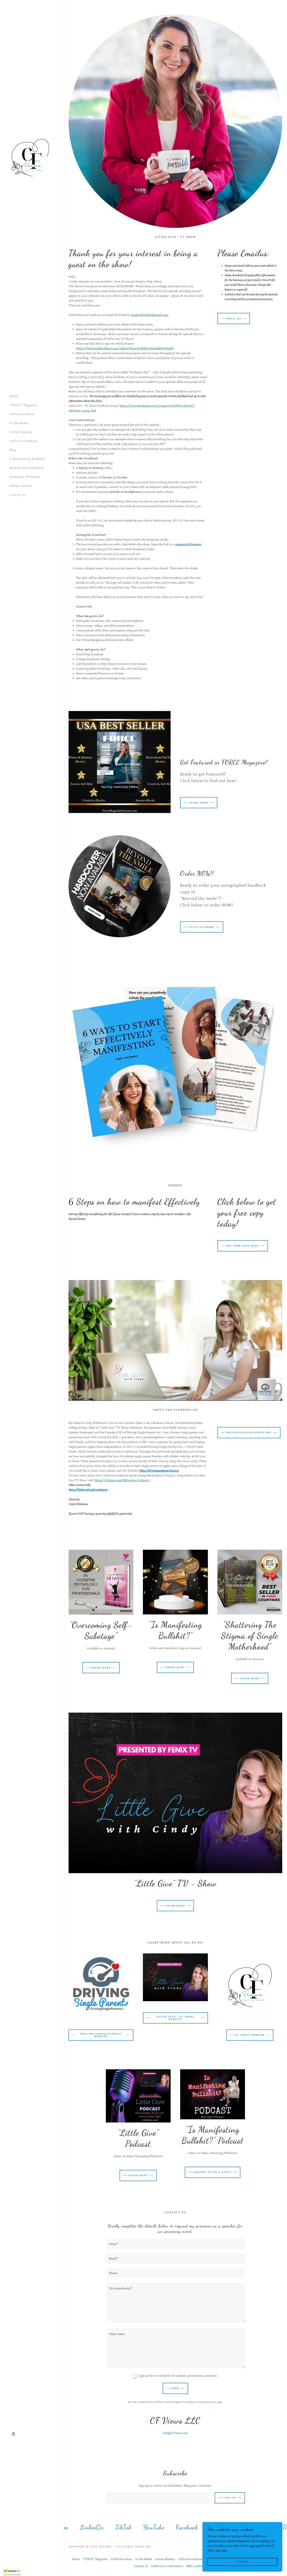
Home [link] (14, 396)
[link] (30, 158)
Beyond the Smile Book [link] (27, 468)
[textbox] (175, 2244)
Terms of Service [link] (207, 2402)
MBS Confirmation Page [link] (201, 2566)
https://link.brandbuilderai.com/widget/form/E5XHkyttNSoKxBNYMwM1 (125, 348)
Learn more (249, 1678)
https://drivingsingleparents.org (159, 1471)
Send (175, 2388)
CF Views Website (249, 2035)
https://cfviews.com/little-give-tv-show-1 (122, 1480)
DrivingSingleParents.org (249, 1432)
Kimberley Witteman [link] (25, 477)
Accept (242, 2561)
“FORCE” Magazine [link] (23, 405)
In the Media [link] (19, 423)
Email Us (233, 318)
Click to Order (201, 927)
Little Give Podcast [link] (23, 441)
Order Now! (175, 1667)
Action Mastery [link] (21, 432)
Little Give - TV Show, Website (175, 2018)
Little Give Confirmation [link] (167, 2566)
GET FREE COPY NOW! (242, 1246)
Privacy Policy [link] (187, 2402)
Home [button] (76, 2559)
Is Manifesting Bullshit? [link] (27, 459)
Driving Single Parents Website (101, 2035)
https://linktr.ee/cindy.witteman (88, 1490)
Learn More (198, 802)
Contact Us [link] (18, 495)
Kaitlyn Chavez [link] (21, 486)
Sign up (229, 2497)
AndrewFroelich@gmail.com (149, 315)
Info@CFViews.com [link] (175, 2433)
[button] (14, 2434)
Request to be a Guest (213, 2172)
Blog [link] (13, 450)
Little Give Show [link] (22, 414)
